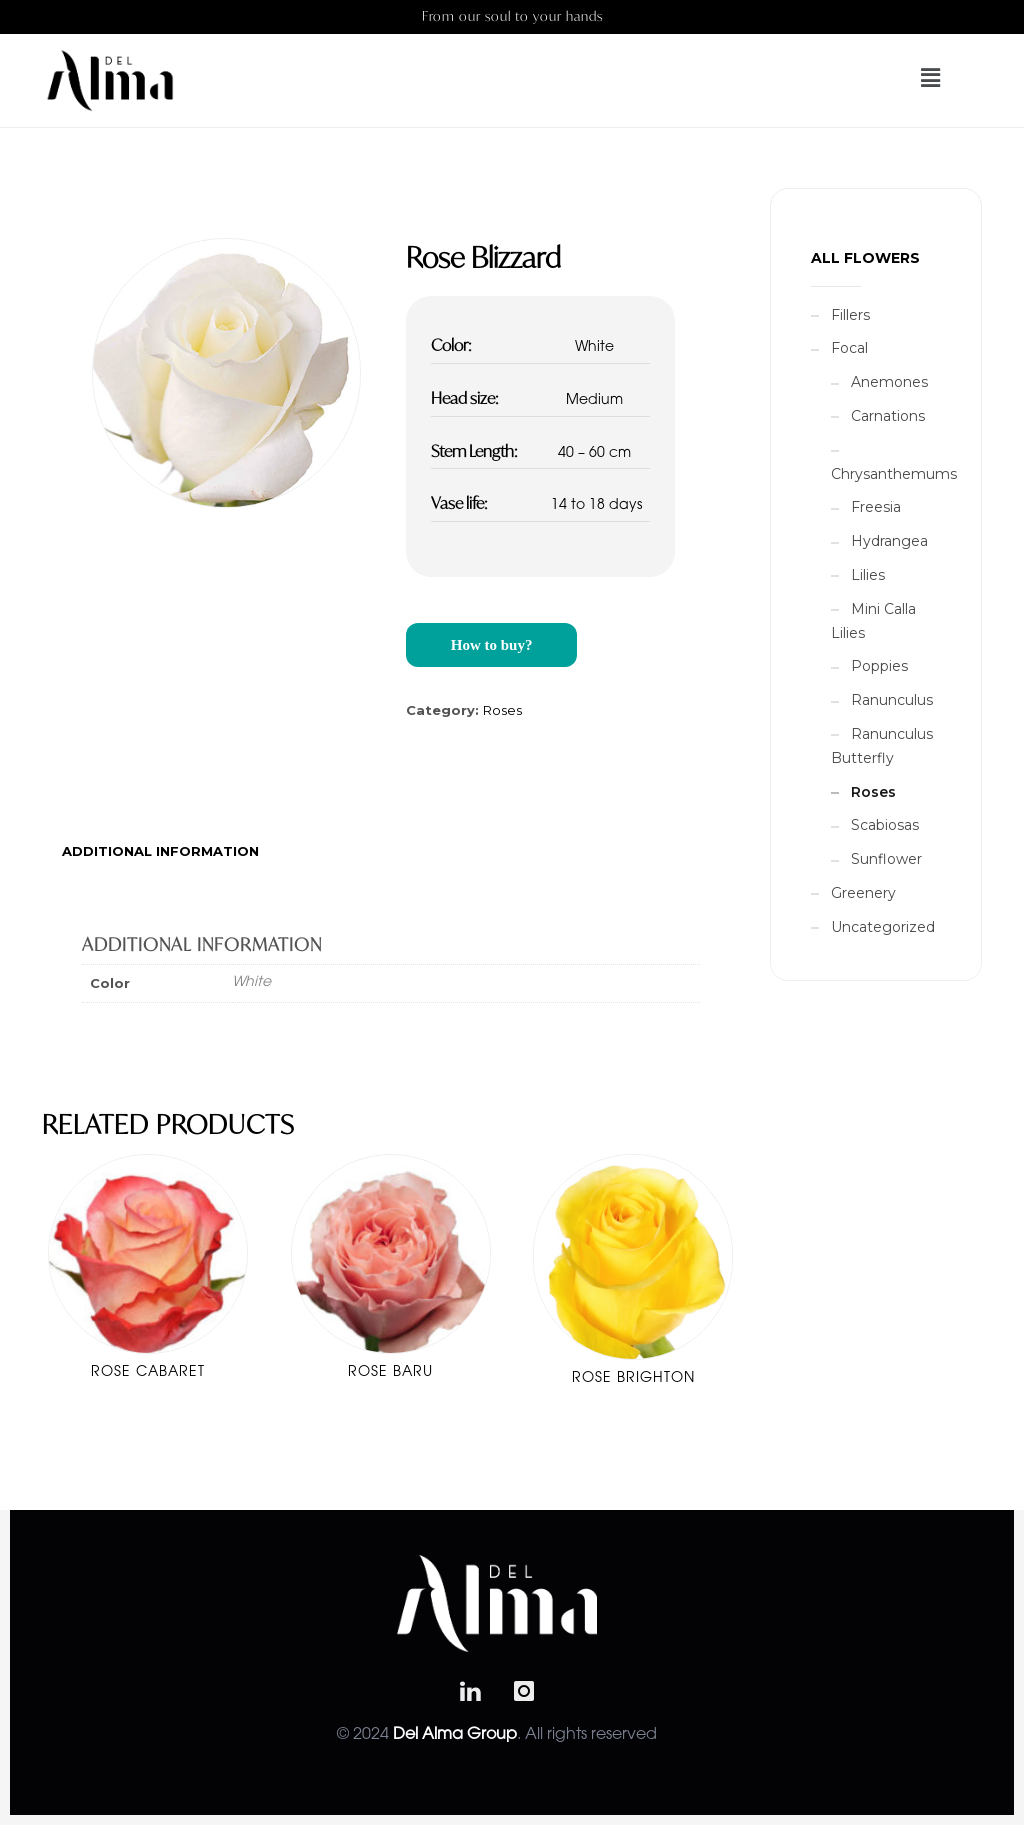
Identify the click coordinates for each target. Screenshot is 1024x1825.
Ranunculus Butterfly (882, 746)
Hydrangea (889, 541)
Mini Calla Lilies (873, 621)
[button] (902, 78)
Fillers (850, 315)
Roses (502, 710)
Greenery (863, 893)
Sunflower (886, 859)
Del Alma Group (455, 1735)
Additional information (160, 851)
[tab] (160, 851)
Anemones (889, 382)
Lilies (868, 575)
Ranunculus (892, 700)
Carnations (888, 416)
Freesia (876, 507)
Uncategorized (883, 927)
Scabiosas (885, 825)
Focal (849, 348)
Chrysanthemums (894, 474)
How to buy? (492, 645)
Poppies (879, 666)
